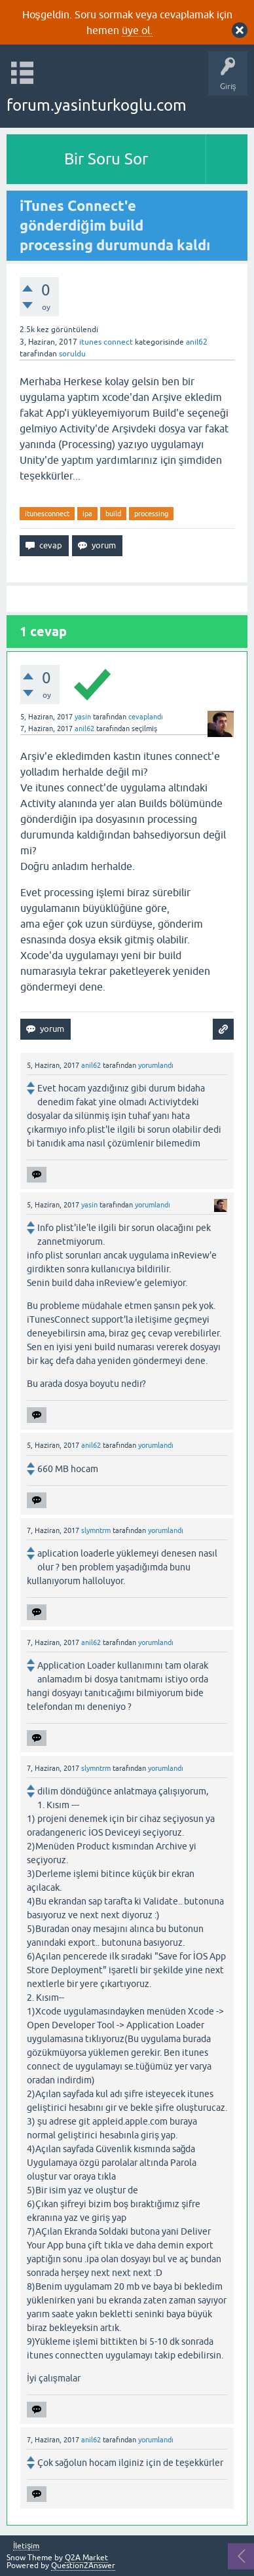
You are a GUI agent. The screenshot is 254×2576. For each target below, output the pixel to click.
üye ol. (137, 30)
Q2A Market (86, 2557)
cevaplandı (145, 717)
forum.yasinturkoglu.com (97, 105)
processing (151, 514)
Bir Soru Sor (106, 159)
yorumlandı (155, 1065)
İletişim (26, 2546)
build (113, 514)
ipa (87, 514)
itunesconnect (47, 514)
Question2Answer (83, 2565)
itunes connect (106, 342)
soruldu (72, 353)
